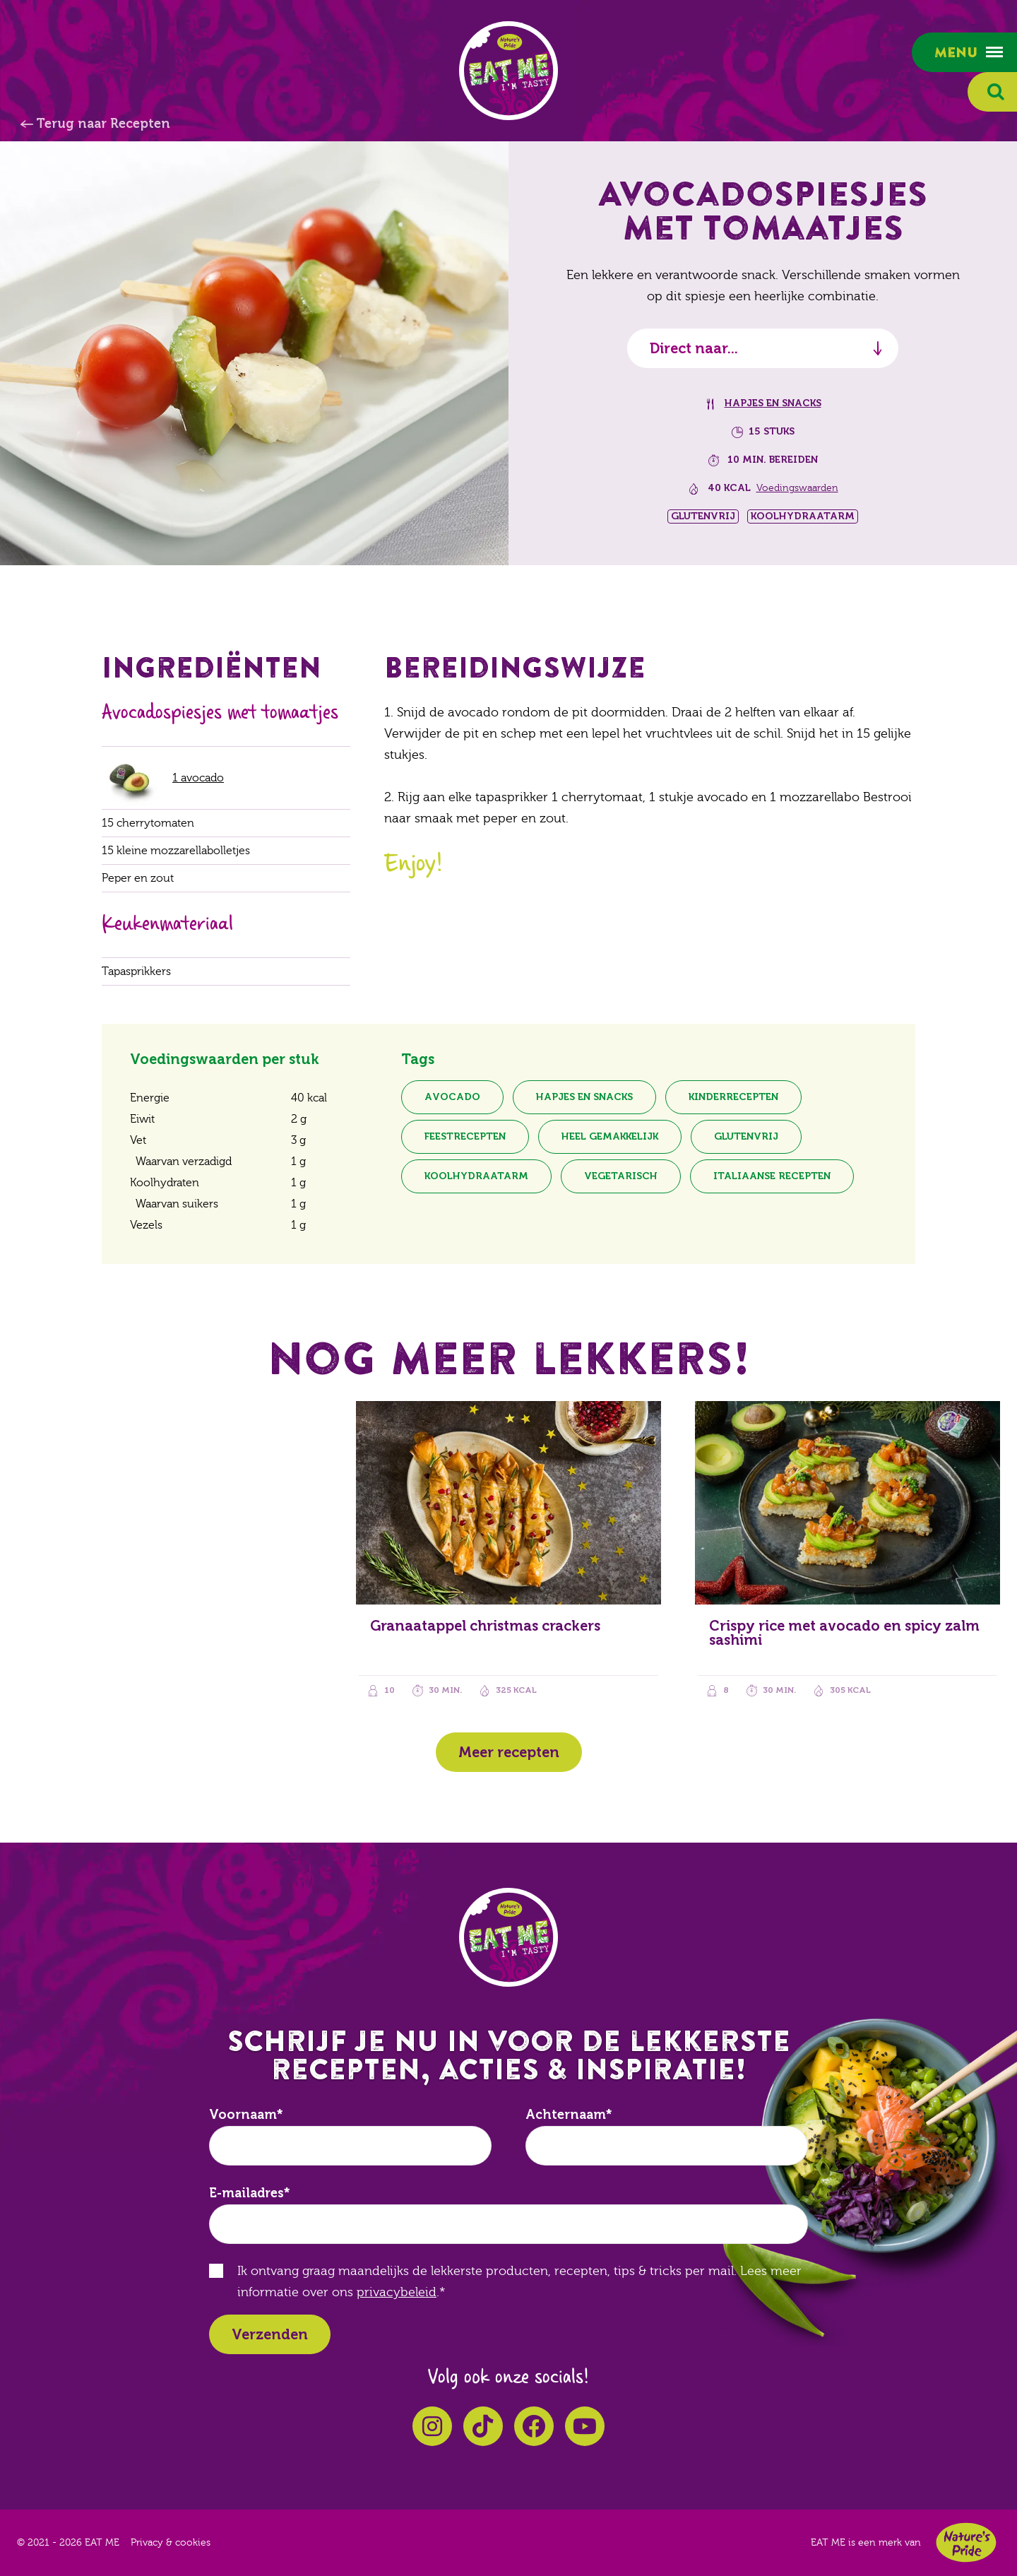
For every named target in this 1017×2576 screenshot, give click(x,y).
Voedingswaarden (797, 488)
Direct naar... (694, 348)
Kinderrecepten (733, 1097)
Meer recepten (508, 1752)
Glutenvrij (746, 1136)
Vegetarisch (621, 1176)
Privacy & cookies (170, 2542)
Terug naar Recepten (103, 123)
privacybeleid (396, 2292)
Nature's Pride (966, 2542)
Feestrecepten (465, 1136)
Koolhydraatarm (476, 1176)
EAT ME (508, 70)
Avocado (452, 1097)
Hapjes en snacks (773, 403)
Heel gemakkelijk (609, 1136)
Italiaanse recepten (772, 1176)
